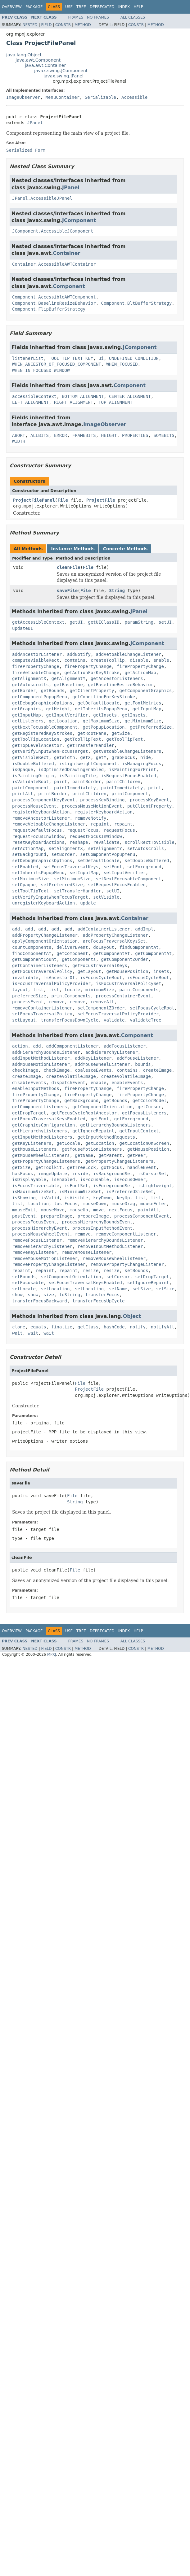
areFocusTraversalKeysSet (114, 941)
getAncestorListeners (117, 678)
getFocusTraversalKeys (99, 965)
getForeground (131, 1118)
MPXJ (51, 1654)
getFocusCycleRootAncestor (84, 1112)
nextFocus (121, 1209)
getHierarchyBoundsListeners (115, 1124)
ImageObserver (23, 97)
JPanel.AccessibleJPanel (42, 198)
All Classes (132, 17)
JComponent (79, 220)
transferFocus (102, 1294)
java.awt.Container (45, 65)
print (154, 787)
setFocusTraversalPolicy (42, 1013)
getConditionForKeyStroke (103, 696)
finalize (61, 1326)
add (16, 928)
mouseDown (94, 1203)
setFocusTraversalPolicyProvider (118, 1013)
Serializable (100, 97)
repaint (100, 824)
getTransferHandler (90, 745)
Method (83, 25)
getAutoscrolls (30, 684)
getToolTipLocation (35, 739)
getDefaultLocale (99, 702)
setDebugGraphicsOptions (42, 860)
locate (72, 989)
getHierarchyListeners (39, 1130)
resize (91, 1270)
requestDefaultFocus (37, 830)
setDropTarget (152, 1276)
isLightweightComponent (88, 763)
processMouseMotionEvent (92, 806)
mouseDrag (123, 1203)
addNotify (79, 654)
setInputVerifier (125, 872)
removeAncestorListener (41, 818)
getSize (120, 733)
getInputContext (139, 1130)
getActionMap (140, 672)
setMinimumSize (72, 878)
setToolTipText (30, 890)
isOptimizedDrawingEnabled (71, 769)
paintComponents (139, 989)
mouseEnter (153, 1203)
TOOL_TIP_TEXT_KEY (71, 358)
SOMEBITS (163, 435)
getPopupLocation (104, 727)
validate (114, 1020)
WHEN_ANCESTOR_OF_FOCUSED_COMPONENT (56, 364)
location (38, 1203)
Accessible (134, 97)
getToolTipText (83, 739)
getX (85, 757)
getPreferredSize (151, 727)
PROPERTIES (135, 435)
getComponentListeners (39, 1106)
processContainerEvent (123, 995)
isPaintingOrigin (33, 775)
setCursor (118, 1276)
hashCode (114, 1326)
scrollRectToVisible (149, 842)
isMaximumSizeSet (33, 1191)
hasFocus (22, 1173)
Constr (63, 25)
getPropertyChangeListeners (46, 1161)
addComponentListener (72, 1046)
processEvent (27, 1001)
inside (80, 1173)
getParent (110, 1155)
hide (145, 757)
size (48, 1294)
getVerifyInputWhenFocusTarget (50, 751)
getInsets (105, 715)
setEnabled (25, 866)
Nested (29, 25)
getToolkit (49, 1167)
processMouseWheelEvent (41, 1233)
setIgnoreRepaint (148, 1282)
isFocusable (94, 1179)
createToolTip (108, 660)
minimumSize (99, 989)
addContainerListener (104, 928)
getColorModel (150, 1100)
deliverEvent (72, 947)
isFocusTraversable (35, 1185)
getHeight (58, 708)
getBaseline (68, 684)
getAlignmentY (68, 678)
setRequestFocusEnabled (116, 884)
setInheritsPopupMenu (38, 872)
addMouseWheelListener (102, 1064)
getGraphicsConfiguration (43, 1124)
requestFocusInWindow (38, 836)
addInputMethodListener (41, 1058)
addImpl (144, 928)
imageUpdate (52, 1173)
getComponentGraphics (146, 690)
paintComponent (30, 787)
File (62, 500)
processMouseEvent (34, 806)
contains (75, 660)
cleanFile (68, 567)
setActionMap (27, 848)
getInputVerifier (67, 715)
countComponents (31, 947)
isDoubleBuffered (33, 763)
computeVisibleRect (35, 660)
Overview (12, 7)
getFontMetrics (142, 702)
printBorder (52, 793)
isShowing (24, 1197)
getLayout (89, 971)
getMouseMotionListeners (92, 1149)
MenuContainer (62, 97)
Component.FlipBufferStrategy (48, 309)
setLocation (55, 1288)
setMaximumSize (30, 878)
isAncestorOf (59, 977)
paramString (138, 622)
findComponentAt (139, 947)
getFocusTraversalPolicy (42, 971)
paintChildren (123, 781)
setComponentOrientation (71, 1276)
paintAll (148, 1209)
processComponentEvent (141, 1216)
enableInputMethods (35, 1088)
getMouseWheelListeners (41, 1155)
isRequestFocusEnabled (128, 775)
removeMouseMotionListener (45, 1258)
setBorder (63, 854)
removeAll (102, 1001)
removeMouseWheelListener (114, 1258)
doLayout (103, 947)
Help (138, 7)
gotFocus (111, 1167)
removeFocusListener (37, 1240)
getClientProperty (92, 690)
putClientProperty (149, 806)
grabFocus (123, 757)
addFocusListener (125, 1046)
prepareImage (56, 1216)
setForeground (144, 866)
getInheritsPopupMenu (101, 708)
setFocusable (27, 1282)
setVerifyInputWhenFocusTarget (50, 897)
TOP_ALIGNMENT (115, 402)
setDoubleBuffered (146, 860)
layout (20, 989)
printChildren (89, 793)
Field (46, 25)
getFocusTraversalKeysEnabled (48, 1118)
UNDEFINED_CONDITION (134, 358)
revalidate (106, 842)
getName (84, 1155)
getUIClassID (103, 622)
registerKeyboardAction (41, 811)
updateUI (22, 628)
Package (34, 7)
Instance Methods (72, 548)
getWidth (64, 757)
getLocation (63, 720)
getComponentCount (34, 959)
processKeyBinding (102, 799)
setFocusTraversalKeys (70, 866)
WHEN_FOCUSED (122, 364)
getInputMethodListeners (42, 1137)
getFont (100, 1118)
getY (101, 757)
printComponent (129, 793)
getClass (88, 1326)
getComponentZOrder (124, 959)
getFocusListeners (144, 1112)
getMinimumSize (142, 720)
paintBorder (86, 781)
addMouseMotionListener (41, 1064)
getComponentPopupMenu (39, 696)
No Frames (98, 17)
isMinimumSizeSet (80, 1191)
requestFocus (82, 830)
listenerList (27, 358)
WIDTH (18, 441)
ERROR (60, 435)
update (88, 902)
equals (38, 1326)
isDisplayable (29, 1179)
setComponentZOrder (101, 1007)
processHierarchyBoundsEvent (97, 1221)
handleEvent (141, 1167)
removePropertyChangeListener (48, 1264)
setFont (113, 866)
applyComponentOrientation (45, 941)
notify (138, 1326)
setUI (165, 622)
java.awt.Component (38, 60)
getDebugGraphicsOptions (42, 702)
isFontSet (76, 1185)
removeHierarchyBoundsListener (105, 1240)
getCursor (149, 1106)
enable (161, 660)
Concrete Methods (125, 548)
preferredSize (29, 995)
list (38, 989)
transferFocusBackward (39, 1300)
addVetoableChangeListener (128, 654)
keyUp (123, 1197)
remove (57, 1001)
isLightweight (155, 1185)
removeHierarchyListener (42, 1246)
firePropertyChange (35, 666)
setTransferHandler (77, 890)
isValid (50, 1197)
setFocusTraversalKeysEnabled (85, 1282)
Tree (81, 7)
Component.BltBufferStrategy (136, 303)
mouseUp (79, 1209)
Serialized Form (25, 150)
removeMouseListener (86, 1252)
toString (69, 1294)
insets (161, 971)
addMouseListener (138, 1058)
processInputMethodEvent (102, 1228)
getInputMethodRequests (106, 1137)
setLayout (24, 1020)
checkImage (25, 1070)
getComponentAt (111, 953)
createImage (157, 1070)
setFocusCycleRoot (152, 1007)
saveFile (67, 590)
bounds (143, 1064)
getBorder (24, 690)
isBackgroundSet (112, 1173)
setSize (142, 1288)
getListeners (27, 720)
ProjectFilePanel (34, 500)
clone (18, 1326)
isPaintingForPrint (132, 769)
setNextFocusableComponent (128, 878)
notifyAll (162, 1326)
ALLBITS (39, 435)
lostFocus (66, 1203)
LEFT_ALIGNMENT (30, 402)
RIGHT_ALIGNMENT (73, 402)
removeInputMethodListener (110, 1246)
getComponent (72, 953)
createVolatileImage (71, 1076)
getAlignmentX (29, 678)
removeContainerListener (42, 1007)
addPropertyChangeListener (45, 935)
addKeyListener (93, 1058)
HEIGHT (109, 435)
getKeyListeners (31, 1143)
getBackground (82, 1100)
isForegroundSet (112, 1185)
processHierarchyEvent (39, 1228)
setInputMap (84, 872)
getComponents (79, 959)
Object (132, 1316)
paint (60, 781)
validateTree (145, 1020)
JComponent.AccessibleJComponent (52, 231)
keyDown (102, 1197)
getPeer (136, 1155)
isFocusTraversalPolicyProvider (51, 983)
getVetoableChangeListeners (127, 751)
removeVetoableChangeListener (48, 824)
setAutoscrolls (145, 848)
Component (69, 286)
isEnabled (63, 1179)
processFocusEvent (34, 1221)
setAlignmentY (105, 848)
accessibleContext (34, 396)
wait (17, 1333)
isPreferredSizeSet (129, 1191)
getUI (76, 622)
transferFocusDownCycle (69, 1020)
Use (69, 7)
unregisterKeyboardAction (43, 902)
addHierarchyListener (111, 1052)
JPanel (35, 122)
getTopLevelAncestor (37, 745)
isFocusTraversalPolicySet (128, 983)
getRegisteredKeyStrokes (42, 733)
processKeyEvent (149, 799)
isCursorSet (152, 1173)
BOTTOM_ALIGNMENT (83, 396)
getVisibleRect (30, 757)
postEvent (24, 1216)
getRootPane (92, 733)
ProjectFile (100, 500)
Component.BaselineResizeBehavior (54, 303)
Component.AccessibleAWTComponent (54, 296)
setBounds (136, 1270)
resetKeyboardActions (38, 842)
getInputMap (147, 708)
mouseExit (24, 1209)
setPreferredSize (62, 884)
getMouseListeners (34, 1149)
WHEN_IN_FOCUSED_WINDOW (41, 370)
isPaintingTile (77, 775)
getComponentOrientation (102, 1106)
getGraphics (26, 708)
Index (124, 7)
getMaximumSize (101, 720)
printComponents (70, 995)
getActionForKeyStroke (92, 672)
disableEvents (29, 1082)
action (20, 1046)
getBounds (53, 690)
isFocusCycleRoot (101, 977)
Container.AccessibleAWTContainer (54, 264)
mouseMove (53, 1209)
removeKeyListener (34, 1252)
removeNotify (90, 818)
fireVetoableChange (35, 672)
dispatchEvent (68, 1082)
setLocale (24, 1288)
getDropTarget (29, 1112)
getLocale (68, 1143)
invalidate (25, 977)
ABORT (18, 435)
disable (139, 660)
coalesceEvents (93, 1070)
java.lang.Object (24, 54)
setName (118, 1288)
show (17, 1294)
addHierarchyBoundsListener (46, 1052)
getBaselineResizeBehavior (120, 684)
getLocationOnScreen (144, 1143)
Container (66, 253)
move (98, 1209)
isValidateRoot (30, 781)
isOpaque (22, 769)
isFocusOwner (130, 1179)
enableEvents (127, 1082)
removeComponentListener (126, 1233)
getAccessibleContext (38, 622)
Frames (76, 17)
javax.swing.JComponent (61, 70)
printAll (22, 793)
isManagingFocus (141, 763)
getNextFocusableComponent (45, 727)
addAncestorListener (37, 654)
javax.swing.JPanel (63, 75)
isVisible (76, 1197)
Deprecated (102, 7)
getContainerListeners (39, 965)
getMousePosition (127, 971)
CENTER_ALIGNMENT (130, 396)
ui (101, 358)
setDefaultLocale (99, 860)
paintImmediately (75, 787)
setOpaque (24, 884)
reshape (79, 842)
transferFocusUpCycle (98, 1300)
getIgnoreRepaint (93, 1130)
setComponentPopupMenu (107, 854)
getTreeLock (81, 1167)
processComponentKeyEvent (43, 799)
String (117, 590)
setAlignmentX (66, 848)
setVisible (106, 897)
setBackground (29, 854)
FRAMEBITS (84, 435)
